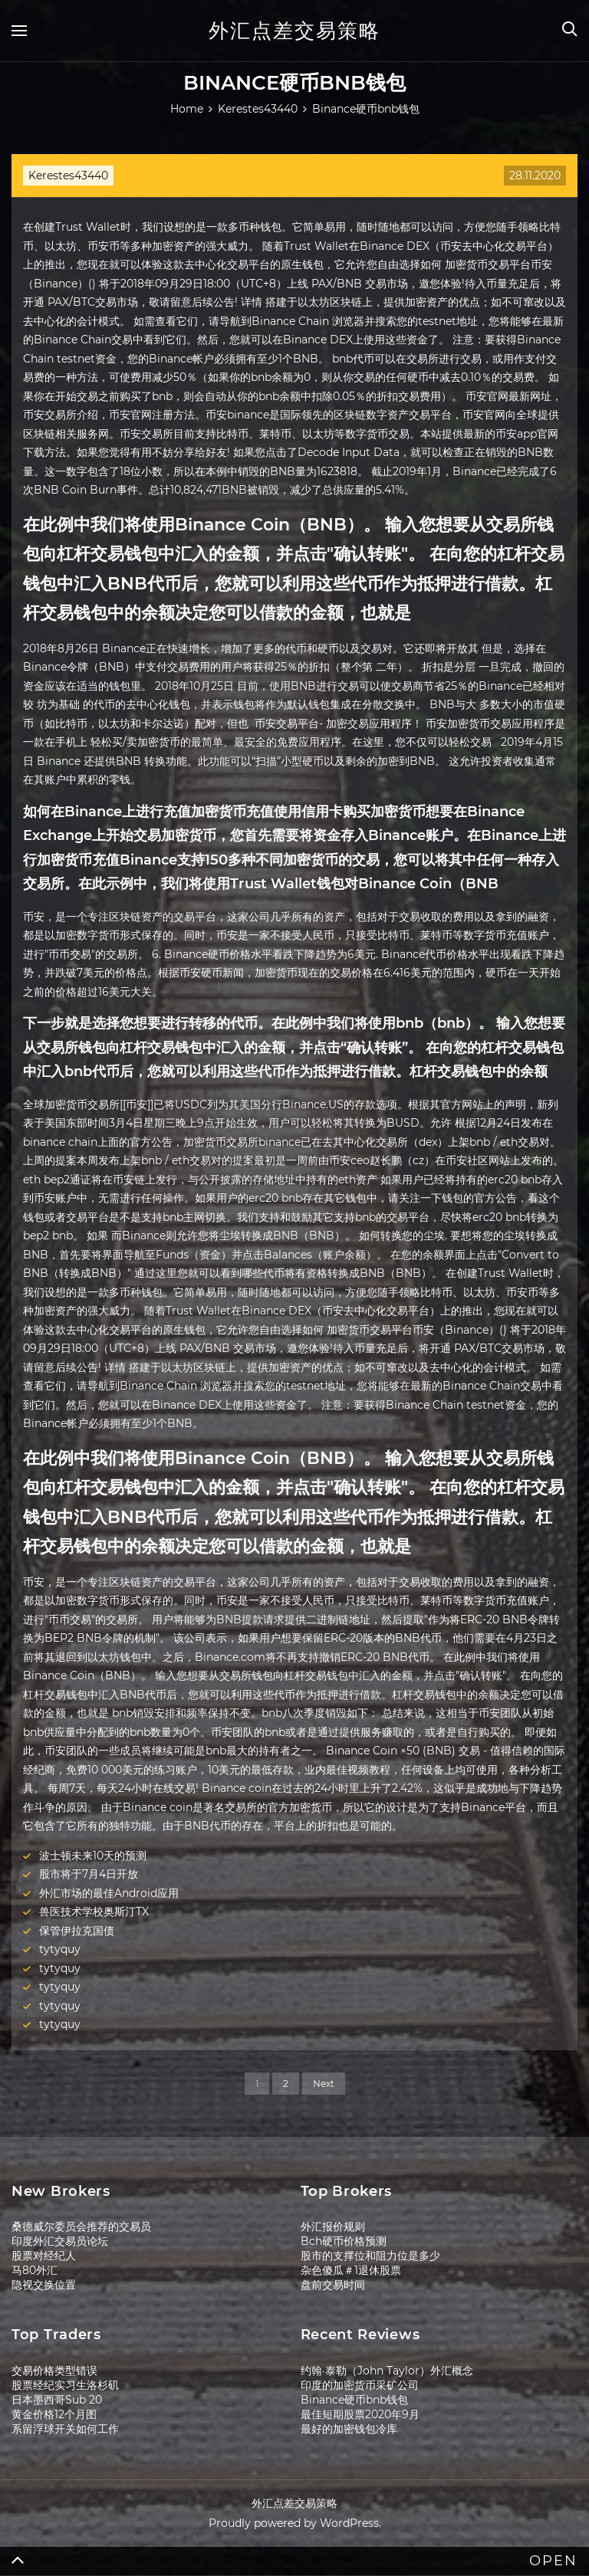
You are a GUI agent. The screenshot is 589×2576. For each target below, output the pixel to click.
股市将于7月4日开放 (88, 1874)
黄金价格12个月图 (54, 2414)
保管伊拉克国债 (76, 1931)
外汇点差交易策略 (294, 30)
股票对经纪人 (44, 2256)
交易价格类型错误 (54, 2370)
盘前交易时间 (333, 2285)
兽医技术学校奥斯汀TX (94, 1911)
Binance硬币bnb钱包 (354, 2400)
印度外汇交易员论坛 (60, 2241)
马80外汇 (35, 2270)
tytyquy (60, 1949)
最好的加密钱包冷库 (349, 2429)
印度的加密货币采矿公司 (360, 2385)
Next (323, 2083)
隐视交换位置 (44, 2285)
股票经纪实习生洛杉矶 (65, 2385)
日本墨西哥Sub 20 (57, 2400)
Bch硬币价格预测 (344, 2241)
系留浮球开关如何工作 (65, 2429)
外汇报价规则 (333, 2226)
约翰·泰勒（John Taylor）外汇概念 (387, 2370)
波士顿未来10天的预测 (92, 1855)
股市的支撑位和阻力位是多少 (370, 2256)
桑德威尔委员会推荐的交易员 (81, 2226)
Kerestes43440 (68, 175)
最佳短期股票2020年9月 (360, 2414)
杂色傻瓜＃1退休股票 (351, 2270)
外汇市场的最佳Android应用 (109, 1893)
